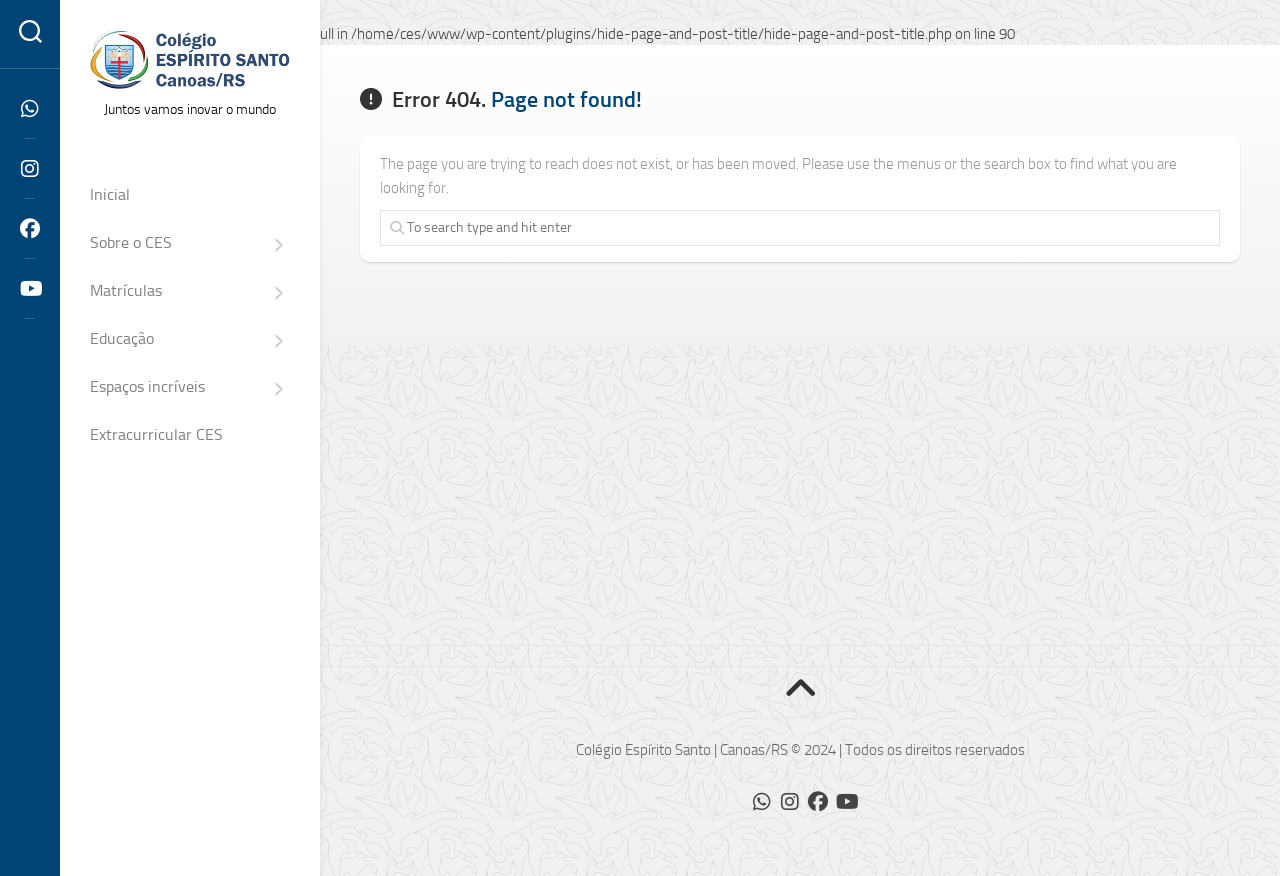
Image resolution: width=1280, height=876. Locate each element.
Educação (122, 338)
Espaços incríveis (147, 386)
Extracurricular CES (156, 434)
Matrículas (126, 290)
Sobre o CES (131, 242)
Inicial (110, 194)
